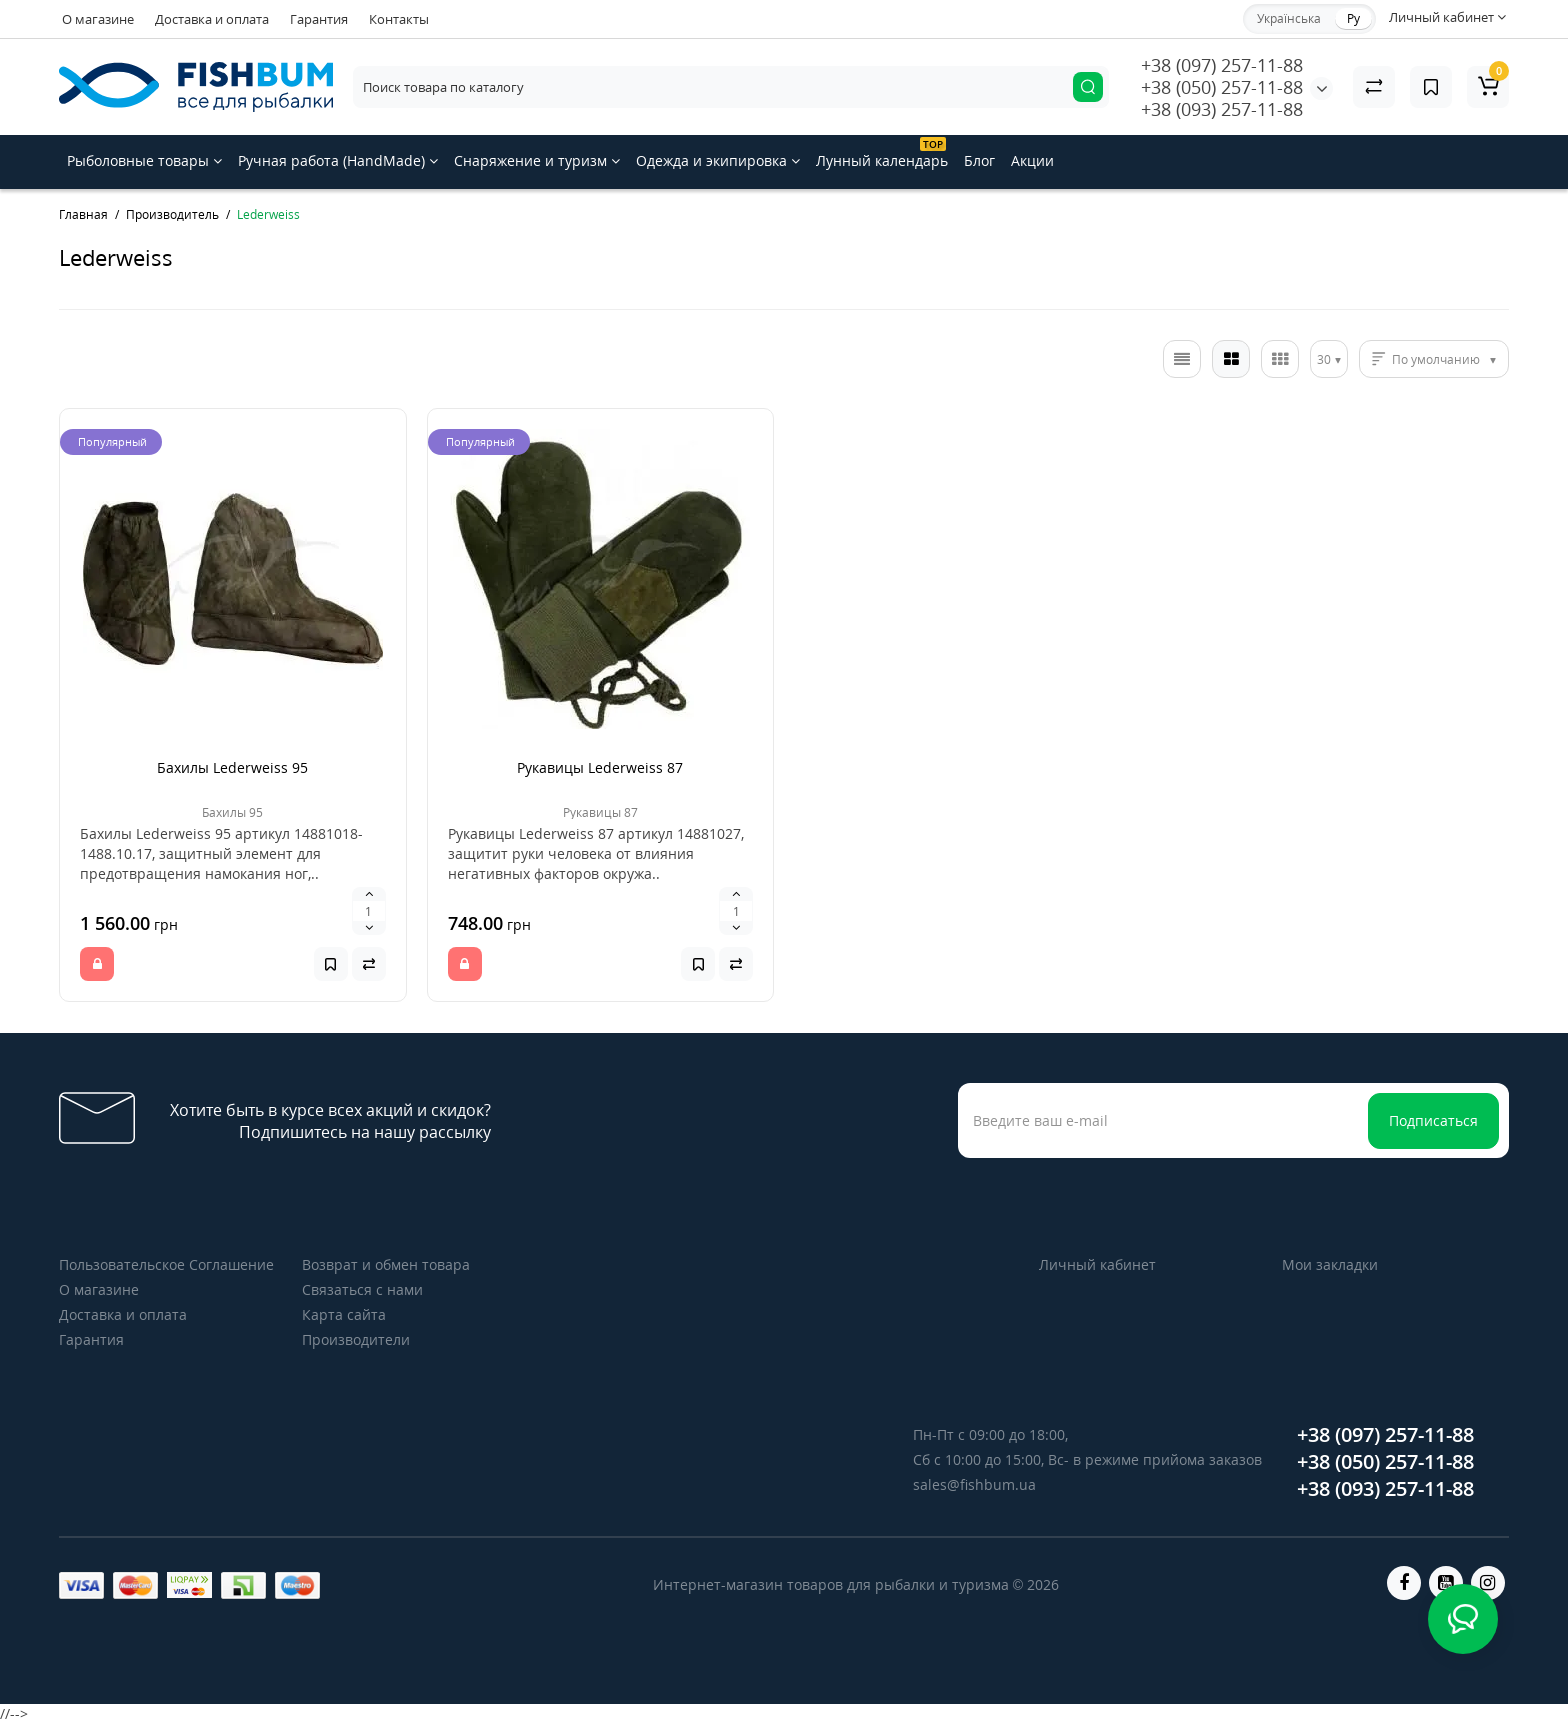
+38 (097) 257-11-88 (1222, 65)
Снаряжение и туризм (537, 160)
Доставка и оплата (212, 19)
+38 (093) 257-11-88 (1222, 109)
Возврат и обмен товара (386, 1264)
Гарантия (319, 19)
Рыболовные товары (144, 160)
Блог (979, 160)
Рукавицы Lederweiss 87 (600, 767)
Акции (1032, 160)
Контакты (399, 19)
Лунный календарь (882, 153)
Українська (1289, 18)
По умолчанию (1436, 359)
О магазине (98, 19)
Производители (356, 1339)
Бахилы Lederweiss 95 (232, 767)
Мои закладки (1330, 1264)
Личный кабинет (1097, 1264)
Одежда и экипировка (718, 160)
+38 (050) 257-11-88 (1222, 87)
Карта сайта (344, 1314)
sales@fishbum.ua (974, 1484)
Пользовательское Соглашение (166, 1264)
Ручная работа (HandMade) (338, 160)
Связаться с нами (362, 1289)
